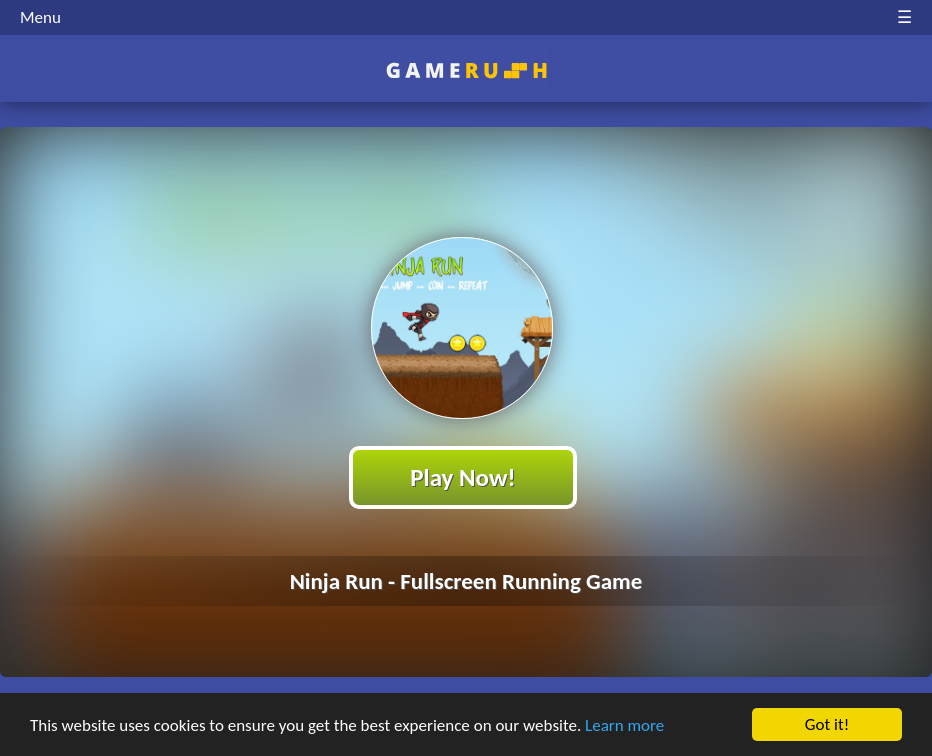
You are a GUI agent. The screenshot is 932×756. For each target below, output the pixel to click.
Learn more (624, 726)
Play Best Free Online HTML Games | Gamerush (466, 70)
